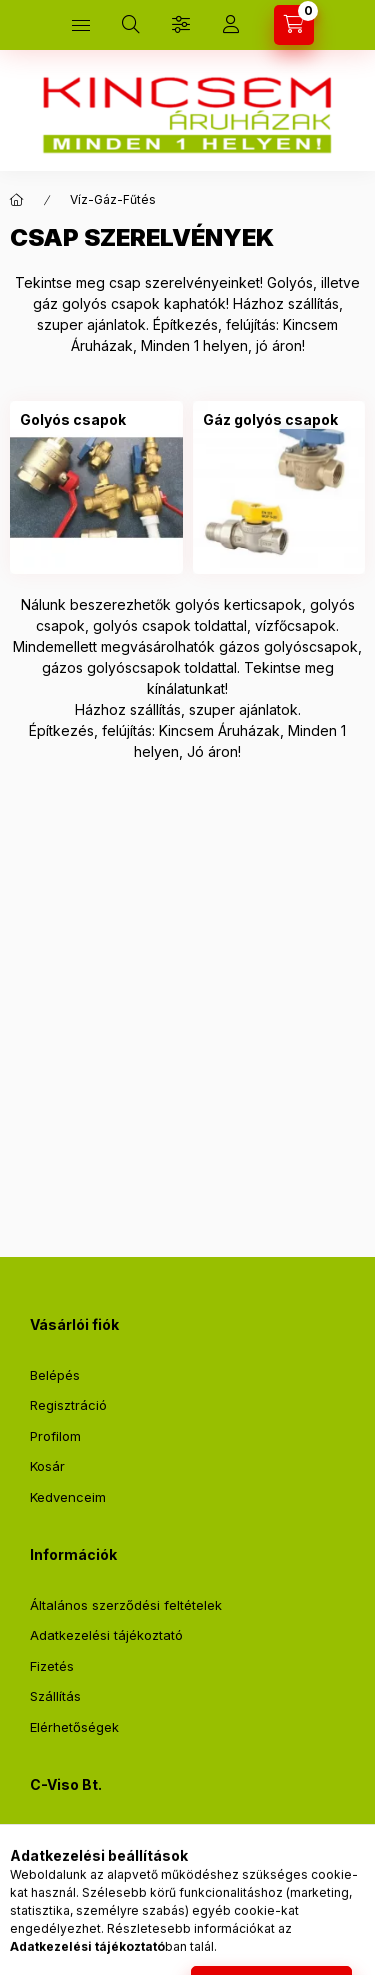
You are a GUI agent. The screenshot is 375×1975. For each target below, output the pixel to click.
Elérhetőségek (74, 1727)
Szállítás (55, 1696)
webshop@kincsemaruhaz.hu (146, 1873)
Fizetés (52, 1666)
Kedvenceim (68, 1497)
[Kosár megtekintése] (294, 25)
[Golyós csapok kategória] (73, 420)
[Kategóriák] (81, 25)
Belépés (55, 1375)
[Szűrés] (181, 25)
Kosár (47, 1466)
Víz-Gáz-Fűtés (113, 199)
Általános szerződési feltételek (126, 1605)
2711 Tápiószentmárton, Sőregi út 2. (164, 1835)
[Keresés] (131, 25)
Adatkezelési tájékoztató (106, 1635)
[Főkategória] (17, 200)
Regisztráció (68, 1405)
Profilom (55, 1436)
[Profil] (231, 25)
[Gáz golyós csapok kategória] (270, 420)
